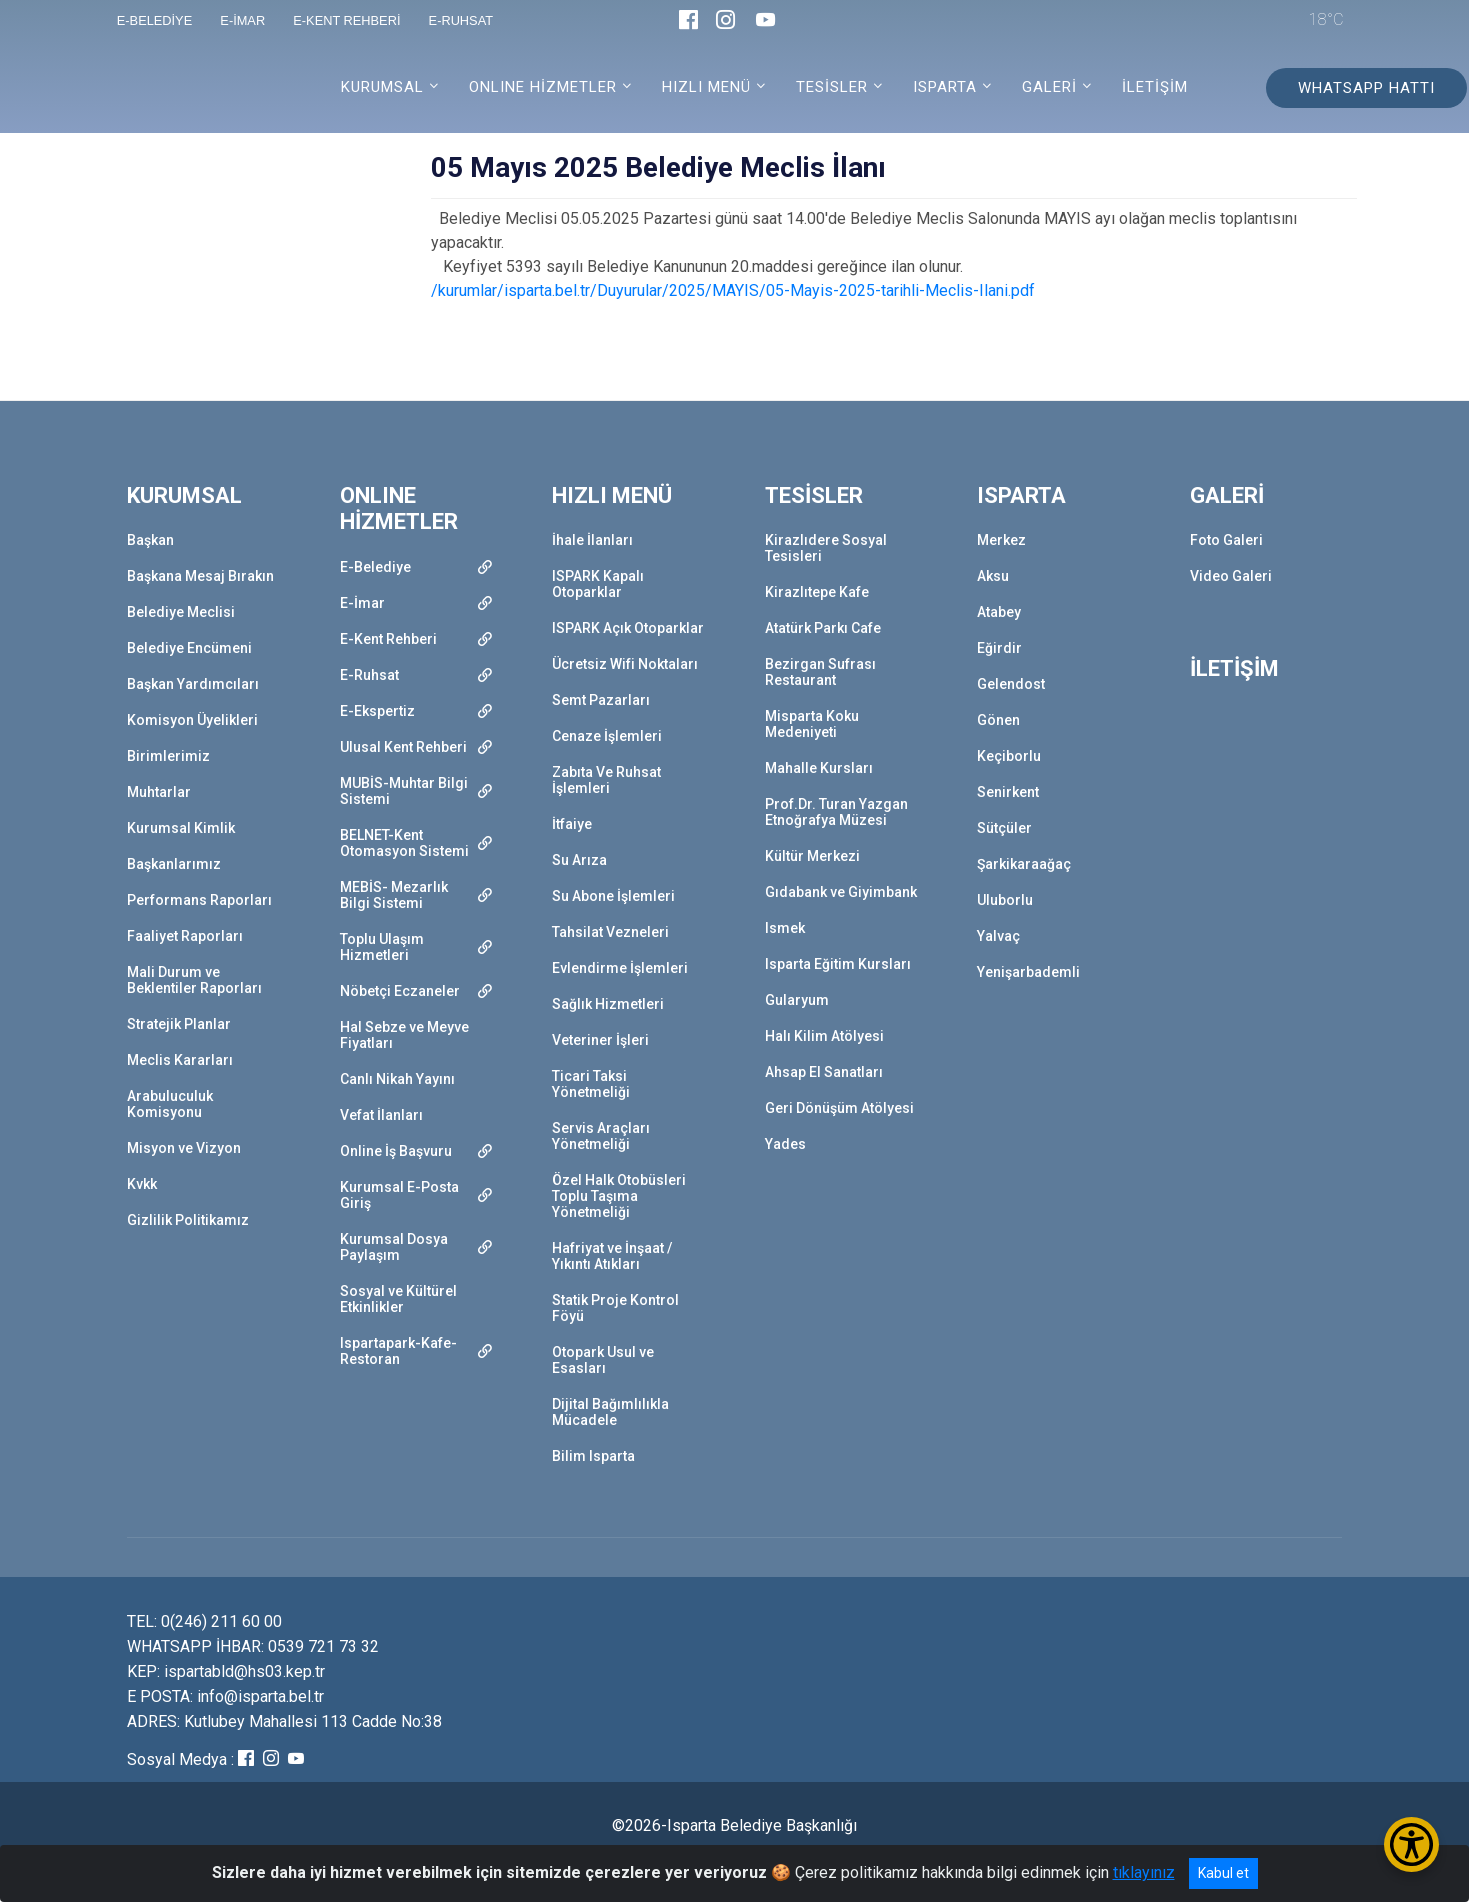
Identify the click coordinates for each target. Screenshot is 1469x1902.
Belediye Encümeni (189, 648)
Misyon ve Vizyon (184, 1148)
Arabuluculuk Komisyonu (170, 1104)
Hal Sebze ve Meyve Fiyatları (404, 1035)
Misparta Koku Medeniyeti (812, 724)
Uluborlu (1005, 900)
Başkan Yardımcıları (193, 684)
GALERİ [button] (1049, 87)
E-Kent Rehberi (388, 639)
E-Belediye (375, 567)
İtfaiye (572, 824)
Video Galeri (1231, 576)
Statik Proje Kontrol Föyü (615, 1308)
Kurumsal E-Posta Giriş (399, 1195)
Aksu (993, 576)
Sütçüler (1004, 828)
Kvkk (142, 1184)
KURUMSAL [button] (382, 87)
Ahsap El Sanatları (824, 1072)
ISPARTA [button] (945, 87)
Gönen (998, 720)
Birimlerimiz (168, 756)
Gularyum (797, 1000)
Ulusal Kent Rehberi (403, 747)
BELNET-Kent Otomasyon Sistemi (404, 843)
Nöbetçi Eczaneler (400, 991)
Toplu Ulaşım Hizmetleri (382, 947)
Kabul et (1223, 1873)
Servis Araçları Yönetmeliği (601, 1136)
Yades (785, 1144)
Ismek (785, 928)
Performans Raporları (199, 900)
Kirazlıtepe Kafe (817, 592)
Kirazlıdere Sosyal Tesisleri (826, 548)
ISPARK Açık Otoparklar (628, 628)
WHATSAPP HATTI (1366, 88)
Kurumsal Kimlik (181, 828)
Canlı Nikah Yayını (397, 1079)
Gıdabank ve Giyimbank (841, 892)
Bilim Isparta (593, 1456)
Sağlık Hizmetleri (608, 1004)
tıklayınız (1144, 1872)
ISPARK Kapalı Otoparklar (598, 584)
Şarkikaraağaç (1024, 864)
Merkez (1001, 540)
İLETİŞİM (1155, 87)
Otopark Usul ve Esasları (603, 1360)
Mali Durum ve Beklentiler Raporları (194, 980)
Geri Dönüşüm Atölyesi (839, 1108)
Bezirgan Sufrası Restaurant (820, 672)
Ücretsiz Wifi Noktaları (625, 664)
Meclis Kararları (180, 1060)
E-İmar (362, 603)
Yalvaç (998, 936)
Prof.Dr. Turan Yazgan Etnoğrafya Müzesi (836, 812)
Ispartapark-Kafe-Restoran (398, 1351)
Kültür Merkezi (812, 856)
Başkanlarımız (174, 864)
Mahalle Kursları (819, 768)
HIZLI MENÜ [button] (706, 87)
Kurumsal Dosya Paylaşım (394, 1247)
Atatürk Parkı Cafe (823, 628)
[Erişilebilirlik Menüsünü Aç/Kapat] (1411, 1844)
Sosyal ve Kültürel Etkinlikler (398, 1299)
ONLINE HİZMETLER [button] (543, 87)
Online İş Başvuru (396, 1151)
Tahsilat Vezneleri (610, 932)
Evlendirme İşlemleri (620, 968)
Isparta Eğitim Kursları (838, 964)
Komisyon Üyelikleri (192, 720)
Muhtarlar (159, 792)
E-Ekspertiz (377, 711)
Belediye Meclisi (181, 612)
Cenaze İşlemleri (607, 736)
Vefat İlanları (381, 1115)
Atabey (999, 612)
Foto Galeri (1226, 540)
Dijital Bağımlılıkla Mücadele (610, 1412)
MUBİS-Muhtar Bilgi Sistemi (404, 791)
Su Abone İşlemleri (613, 896)
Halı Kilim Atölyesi (824, 1036)
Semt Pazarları (601, 700)
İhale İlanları (592, 540)
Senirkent (1008, 792)
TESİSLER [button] (832, 87)
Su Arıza (579, 860)
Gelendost (1011, 684)
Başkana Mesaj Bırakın (200, 576)
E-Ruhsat (369, 675)
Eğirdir (999, 648)
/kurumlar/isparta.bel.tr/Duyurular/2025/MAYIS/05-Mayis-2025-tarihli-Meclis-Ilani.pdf (733, 290)
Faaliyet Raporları (185, 936)
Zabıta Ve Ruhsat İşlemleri (606, 780)
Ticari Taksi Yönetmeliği (591, 1084)
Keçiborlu (1009, 756)
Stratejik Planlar (179, 1024)
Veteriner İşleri (600, 1040)
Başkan (150, 540)
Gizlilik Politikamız (188, 1220)
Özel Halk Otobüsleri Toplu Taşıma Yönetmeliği (619, 1196)
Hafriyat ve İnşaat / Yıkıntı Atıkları (612, 1256)
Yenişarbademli (1028, 972)
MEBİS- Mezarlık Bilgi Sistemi (394, 895)
